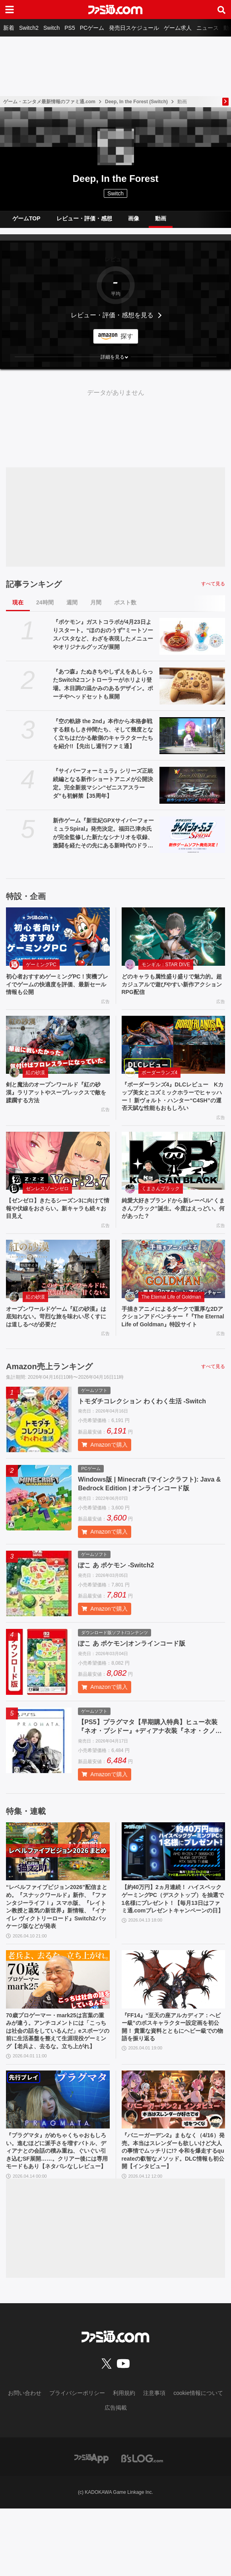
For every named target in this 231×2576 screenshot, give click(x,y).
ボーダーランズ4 (160, 1076)
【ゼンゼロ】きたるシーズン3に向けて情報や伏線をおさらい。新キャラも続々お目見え (57, 1226)
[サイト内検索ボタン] (221, 9)
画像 (133, 218)
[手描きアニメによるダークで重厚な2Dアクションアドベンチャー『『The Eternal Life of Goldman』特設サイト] (173, 1289)
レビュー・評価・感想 (84, 218)
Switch (51, 28)
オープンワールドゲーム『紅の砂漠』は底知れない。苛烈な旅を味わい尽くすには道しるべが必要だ (57, 1338)
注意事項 (154, 2461)
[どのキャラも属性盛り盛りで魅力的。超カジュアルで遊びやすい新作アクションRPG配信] (173, 936)
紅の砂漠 (35, 1076)
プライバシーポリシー (77, 2461)
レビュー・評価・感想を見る (112, 315)
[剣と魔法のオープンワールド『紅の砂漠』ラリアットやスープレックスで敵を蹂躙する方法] (58, 1048)
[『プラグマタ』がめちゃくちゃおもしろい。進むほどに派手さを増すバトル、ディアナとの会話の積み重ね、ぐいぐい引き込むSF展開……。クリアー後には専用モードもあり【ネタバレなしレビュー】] (58, 2153)
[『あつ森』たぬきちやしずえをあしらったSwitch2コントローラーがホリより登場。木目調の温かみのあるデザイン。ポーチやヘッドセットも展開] (192, 686)
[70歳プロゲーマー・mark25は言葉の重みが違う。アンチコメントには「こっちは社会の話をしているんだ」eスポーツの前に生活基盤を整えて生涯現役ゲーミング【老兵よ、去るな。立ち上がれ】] (58, 2018)
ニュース (207, 28)
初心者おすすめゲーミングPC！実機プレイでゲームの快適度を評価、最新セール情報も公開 (57, 986)
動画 (160, 218)
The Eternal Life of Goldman (171, 1317)
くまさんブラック (161, 1205)
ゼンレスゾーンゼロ (47, 1205)
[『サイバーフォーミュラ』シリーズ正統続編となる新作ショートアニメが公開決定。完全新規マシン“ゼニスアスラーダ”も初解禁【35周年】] (192, 785)
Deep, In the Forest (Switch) (136, 101)
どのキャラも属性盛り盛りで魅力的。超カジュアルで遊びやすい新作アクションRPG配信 (172, 986)
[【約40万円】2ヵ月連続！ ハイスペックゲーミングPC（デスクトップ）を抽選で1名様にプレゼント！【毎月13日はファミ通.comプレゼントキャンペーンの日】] (173, 1883)
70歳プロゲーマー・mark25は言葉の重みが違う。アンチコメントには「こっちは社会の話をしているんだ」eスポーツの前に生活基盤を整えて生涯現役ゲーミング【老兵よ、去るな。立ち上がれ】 (57, 2077)
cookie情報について (198, 2461)
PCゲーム (92, 28)
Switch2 (29, 28)
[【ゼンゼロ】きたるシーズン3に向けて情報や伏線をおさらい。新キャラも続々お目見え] (58, 1177)
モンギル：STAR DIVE (166, 964)
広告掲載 (116, 2475)
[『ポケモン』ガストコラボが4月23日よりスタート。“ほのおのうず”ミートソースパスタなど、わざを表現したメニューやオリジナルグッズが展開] (192, 636)
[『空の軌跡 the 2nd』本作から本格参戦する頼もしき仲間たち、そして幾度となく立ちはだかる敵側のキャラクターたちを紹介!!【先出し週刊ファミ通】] (192, 735)
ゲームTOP (26, 218)
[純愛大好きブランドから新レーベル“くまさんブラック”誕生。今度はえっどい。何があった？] (173, 1177)
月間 (95, 602)
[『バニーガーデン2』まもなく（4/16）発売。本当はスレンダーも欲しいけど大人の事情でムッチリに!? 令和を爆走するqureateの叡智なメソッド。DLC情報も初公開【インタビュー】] (173, 2153)
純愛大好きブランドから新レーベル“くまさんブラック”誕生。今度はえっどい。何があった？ (172, 1226)
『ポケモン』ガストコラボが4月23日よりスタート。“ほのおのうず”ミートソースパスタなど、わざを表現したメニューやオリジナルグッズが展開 (103, 634)
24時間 (45, 602)
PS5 (69, 28)
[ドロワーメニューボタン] (9, 9)
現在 (17, 602)
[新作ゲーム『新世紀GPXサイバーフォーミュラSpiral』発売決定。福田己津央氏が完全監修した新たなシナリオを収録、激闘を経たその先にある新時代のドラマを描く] (192, 834)
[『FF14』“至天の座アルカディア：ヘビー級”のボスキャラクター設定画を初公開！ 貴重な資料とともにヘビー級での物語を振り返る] (173, 2018)
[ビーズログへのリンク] (142, 2525)
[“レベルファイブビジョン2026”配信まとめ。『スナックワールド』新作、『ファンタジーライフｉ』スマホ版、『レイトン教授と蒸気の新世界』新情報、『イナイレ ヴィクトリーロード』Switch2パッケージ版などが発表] (58, 1883)
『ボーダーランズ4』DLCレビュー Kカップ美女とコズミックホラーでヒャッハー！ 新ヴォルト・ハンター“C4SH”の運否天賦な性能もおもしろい (173, 1106)
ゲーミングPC (41, 964)
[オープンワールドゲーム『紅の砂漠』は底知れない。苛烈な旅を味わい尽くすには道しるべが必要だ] (58, 1289)
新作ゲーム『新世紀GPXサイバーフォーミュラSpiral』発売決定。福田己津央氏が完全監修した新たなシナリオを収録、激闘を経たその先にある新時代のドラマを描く (103, 833)
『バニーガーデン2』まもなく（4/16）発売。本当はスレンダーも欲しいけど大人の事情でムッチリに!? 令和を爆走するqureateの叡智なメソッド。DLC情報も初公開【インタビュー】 (173, 2211)
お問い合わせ (24, 2461)
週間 (72, 602)
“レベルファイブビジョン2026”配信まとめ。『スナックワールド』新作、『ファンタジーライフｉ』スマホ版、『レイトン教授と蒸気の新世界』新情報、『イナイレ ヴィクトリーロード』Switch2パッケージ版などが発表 (57, 1943)
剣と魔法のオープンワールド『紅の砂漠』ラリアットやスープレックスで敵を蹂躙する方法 (57, 1097)
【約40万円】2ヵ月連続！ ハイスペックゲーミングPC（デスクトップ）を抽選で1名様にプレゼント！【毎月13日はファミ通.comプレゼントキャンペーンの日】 (172, 1938)
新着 (8, 28)
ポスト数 (125, 602)
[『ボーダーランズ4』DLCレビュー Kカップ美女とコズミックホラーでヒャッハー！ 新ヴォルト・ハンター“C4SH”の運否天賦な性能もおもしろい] (173, 1048)
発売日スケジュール (134, 28)
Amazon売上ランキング (49, 1398)
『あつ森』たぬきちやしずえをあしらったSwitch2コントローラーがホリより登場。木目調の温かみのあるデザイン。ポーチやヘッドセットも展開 (103, 684)
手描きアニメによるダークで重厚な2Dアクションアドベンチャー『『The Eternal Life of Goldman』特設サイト (172, 1342)
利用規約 (124, 2461)
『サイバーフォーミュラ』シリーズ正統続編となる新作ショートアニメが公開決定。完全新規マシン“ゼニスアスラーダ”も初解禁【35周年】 (103, 783)
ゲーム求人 (178, 28)
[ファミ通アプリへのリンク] (91, 2525)
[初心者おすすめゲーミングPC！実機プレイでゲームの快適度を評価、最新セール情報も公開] (58, 936)
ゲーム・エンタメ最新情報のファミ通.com (49, 101)
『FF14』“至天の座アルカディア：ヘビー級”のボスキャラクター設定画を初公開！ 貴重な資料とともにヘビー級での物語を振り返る (173, 2068)
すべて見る (213, 584)
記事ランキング (34, 584)
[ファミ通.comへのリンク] (115, 9)
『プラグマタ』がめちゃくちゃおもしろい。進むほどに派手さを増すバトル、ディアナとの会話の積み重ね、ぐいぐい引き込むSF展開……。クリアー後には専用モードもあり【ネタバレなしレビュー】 (57, 2211)
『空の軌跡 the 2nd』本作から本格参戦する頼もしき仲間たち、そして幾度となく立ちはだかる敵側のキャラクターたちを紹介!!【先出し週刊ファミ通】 (103, 733)
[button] (115, 357)
